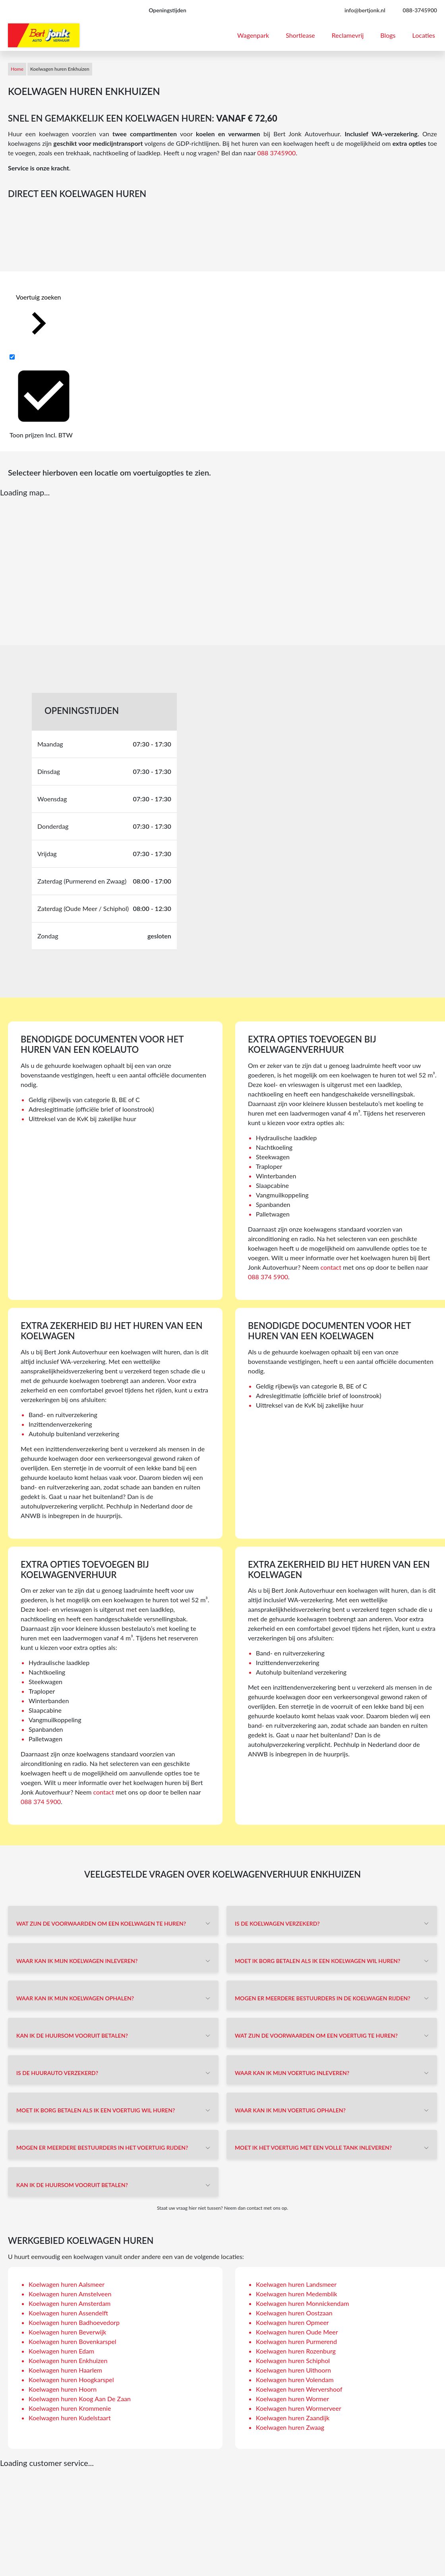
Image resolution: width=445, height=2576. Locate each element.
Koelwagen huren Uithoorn (293, 2370)
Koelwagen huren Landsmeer (296, 2284)
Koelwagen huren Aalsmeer (66, 2284)
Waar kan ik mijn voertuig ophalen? (290, 2110)
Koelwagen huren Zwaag (290, 2427)
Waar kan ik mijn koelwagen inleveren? (76, 1960)
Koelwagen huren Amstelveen (70, 2294)
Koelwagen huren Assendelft (68, 2313)
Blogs (387, 35)
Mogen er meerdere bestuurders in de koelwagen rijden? (322, 1998)
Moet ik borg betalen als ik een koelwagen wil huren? (317, 1960)
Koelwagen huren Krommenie (70, 2408)
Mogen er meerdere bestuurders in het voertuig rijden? (102, 2147)
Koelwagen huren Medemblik (296, 2294)
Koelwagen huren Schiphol (293, 2360)
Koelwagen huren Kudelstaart (70, 2417)
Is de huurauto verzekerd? (57, 2072)
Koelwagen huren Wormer (292, 2398)
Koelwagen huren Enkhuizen (68, 2360)
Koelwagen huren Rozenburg (296, 2351)
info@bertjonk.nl (364, 10)
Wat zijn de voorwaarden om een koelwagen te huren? (101, 1923)
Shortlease (300, 35)
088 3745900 (276, 153)
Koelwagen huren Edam (61, 2351)
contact (331, 1267)
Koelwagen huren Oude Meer (297, 2332)
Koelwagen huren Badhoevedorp (74, 2322)
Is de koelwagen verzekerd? (277, 1923)
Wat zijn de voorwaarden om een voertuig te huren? (316, 2035)
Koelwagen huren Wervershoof (299, 2389)
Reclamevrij (348, 35)
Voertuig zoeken (38, 319)
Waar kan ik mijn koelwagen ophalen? (75, 1998)
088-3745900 (420, 10)
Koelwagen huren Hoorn (63, 2389)
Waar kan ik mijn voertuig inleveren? (292, 2072)
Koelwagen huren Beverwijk (67, 2332)
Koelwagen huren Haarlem (65, 2370)
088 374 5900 (268, 1276)
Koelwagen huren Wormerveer (298, 2408)
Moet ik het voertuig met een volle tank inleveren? (313, 2147)
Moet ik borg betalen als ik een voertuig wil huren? (95, 2110)
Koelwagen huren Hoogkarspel (71, 2379)
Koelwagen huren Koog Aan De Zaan (80, 2398)
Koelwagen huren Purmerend (296, 2341)
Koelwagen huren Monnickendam (302, 2303)
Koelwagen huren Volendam (295, 2379)
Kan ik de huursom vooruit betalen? (72, 2035)
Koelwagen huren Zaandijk (292, 2417)
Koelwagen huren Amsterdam (69, 2303)
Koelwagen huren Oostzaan (294, 2313)
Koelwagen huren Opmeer (292, 2322)
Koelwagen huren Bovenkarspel (72, 2341)
